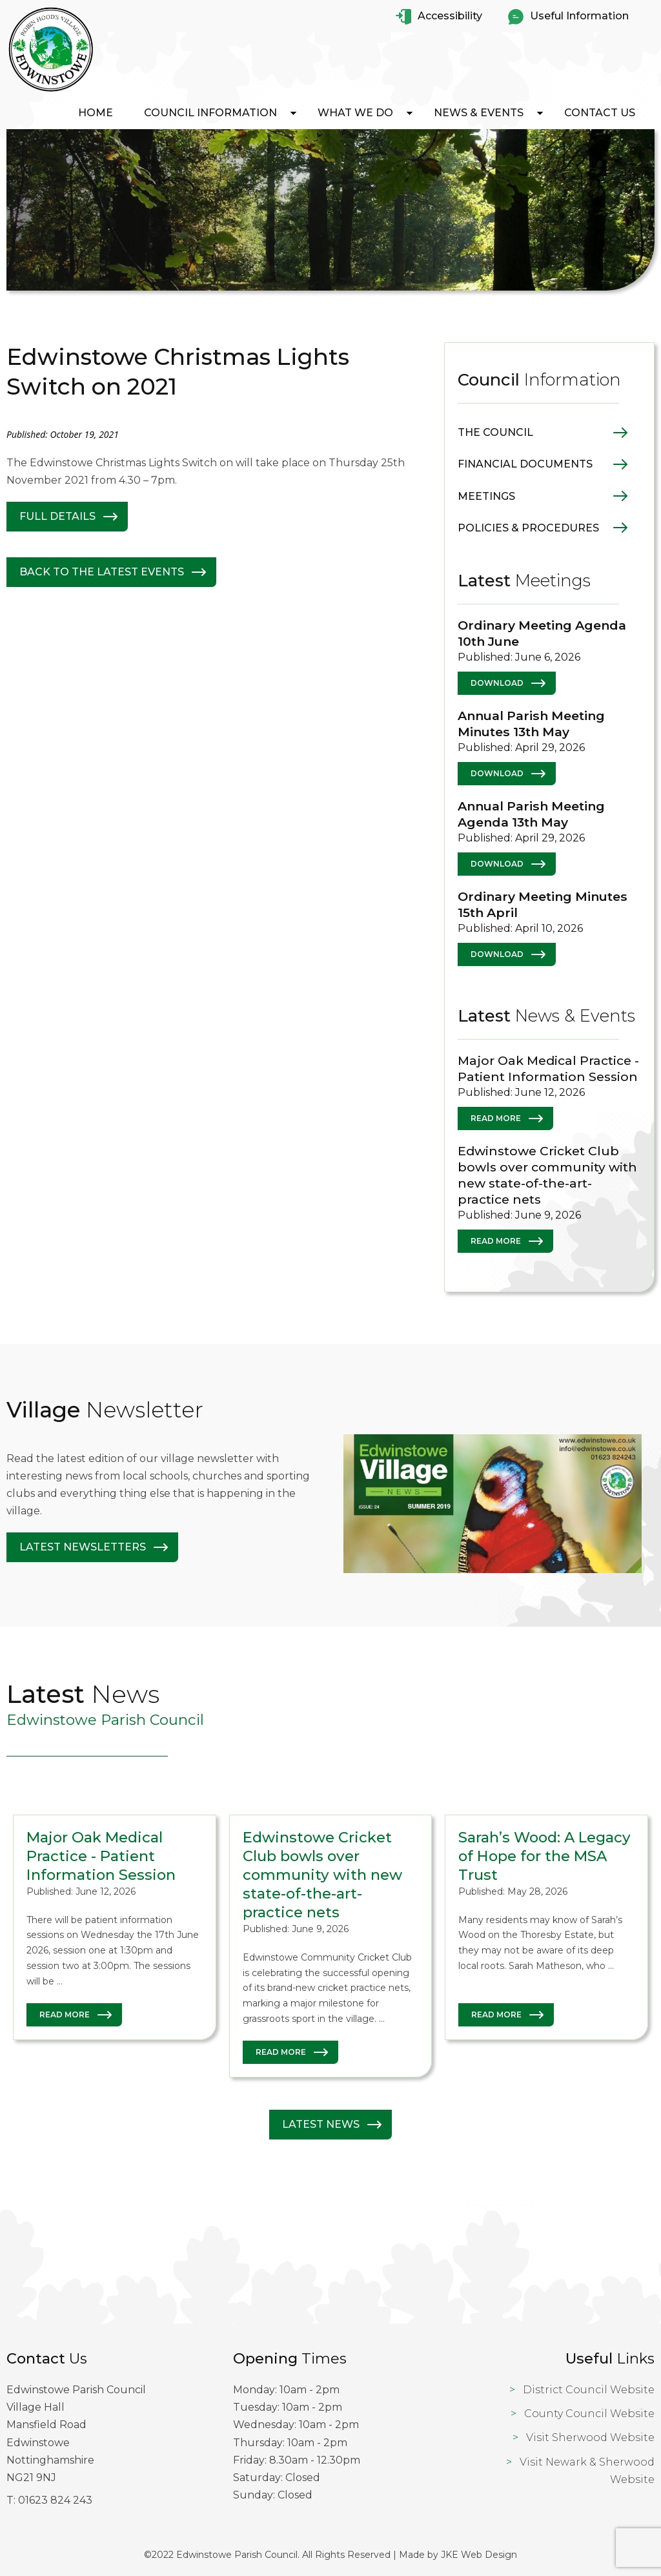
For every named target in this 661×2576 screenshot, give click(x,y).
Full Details (57, 516)
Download (497, 683)
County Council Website (589, 2413)
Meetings (486, 496)
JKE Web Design (479, 2555)
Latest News (321, 2124)
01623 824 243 (55, 2500)
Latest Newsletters (82, 1547)
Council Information (210, 113)
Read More (496, 1118)
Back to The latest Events (101, 572)
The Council (495, 432)
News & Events (479, 113)
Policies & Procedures (528, 528)
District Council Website (589, 2390)
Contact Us (599, 113)
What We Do (355, 113)
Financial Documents (525, 464)
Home (95, 113)
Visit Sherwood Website (590, 2437)
